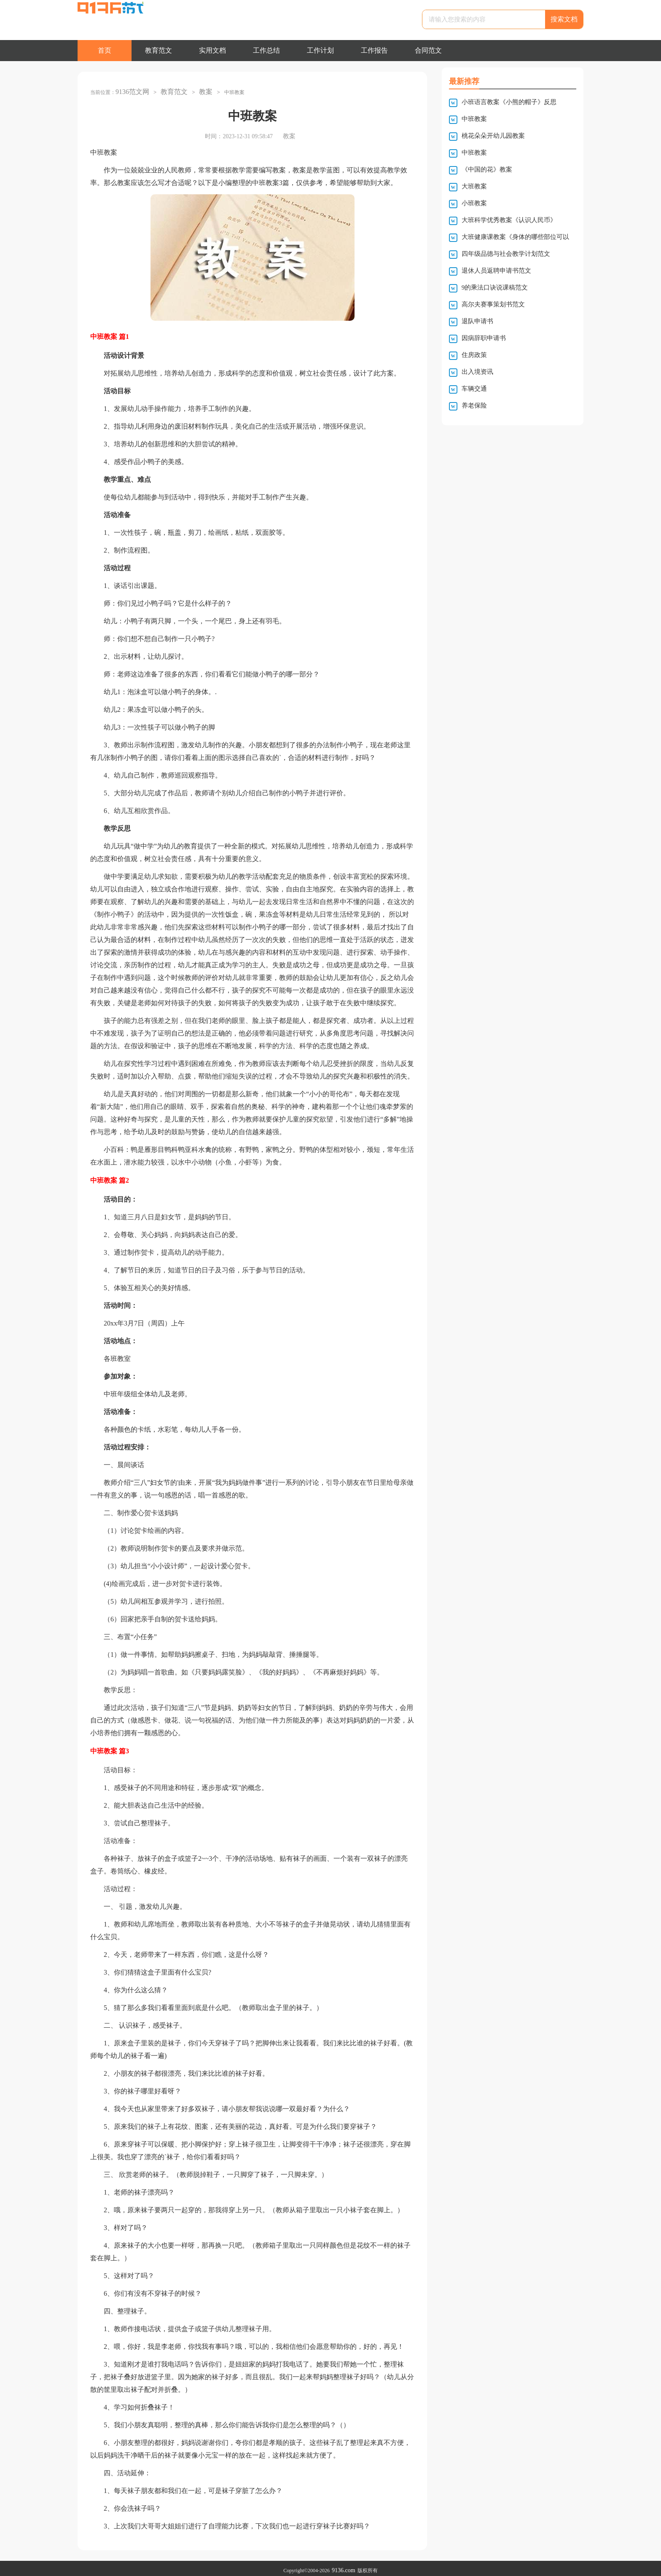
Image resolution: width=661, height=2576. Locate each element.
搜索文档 (564, 19)
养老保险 (474, 405)
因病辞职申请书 (484, 338)
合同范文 (428, 50)
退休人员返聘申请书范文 (496, 270)
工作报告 (374, 50)
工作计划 (320, 50)
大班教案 (474, 186)
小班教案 (474, 203)
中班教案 (474, 118)
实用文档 (212, 50)
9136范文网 (130, 89)
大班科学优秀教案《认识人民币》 (509, 220)
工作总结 (266, 50)
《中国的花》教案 (487, 169)
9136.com (343, 2566)
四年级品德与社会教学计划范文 (506, 253)
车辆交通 (474, 388)
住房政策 (474, 355)
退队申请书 (477, 321)
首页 (104, 50)
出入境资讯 (477, 371)
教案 (197, 89)
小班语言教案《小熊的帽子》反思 (509, 102)
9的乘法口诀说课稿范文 (495, 287)
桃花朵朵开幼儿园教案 (493, 135)
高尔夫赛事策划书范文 (493, 304)
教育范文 (158, 50)
